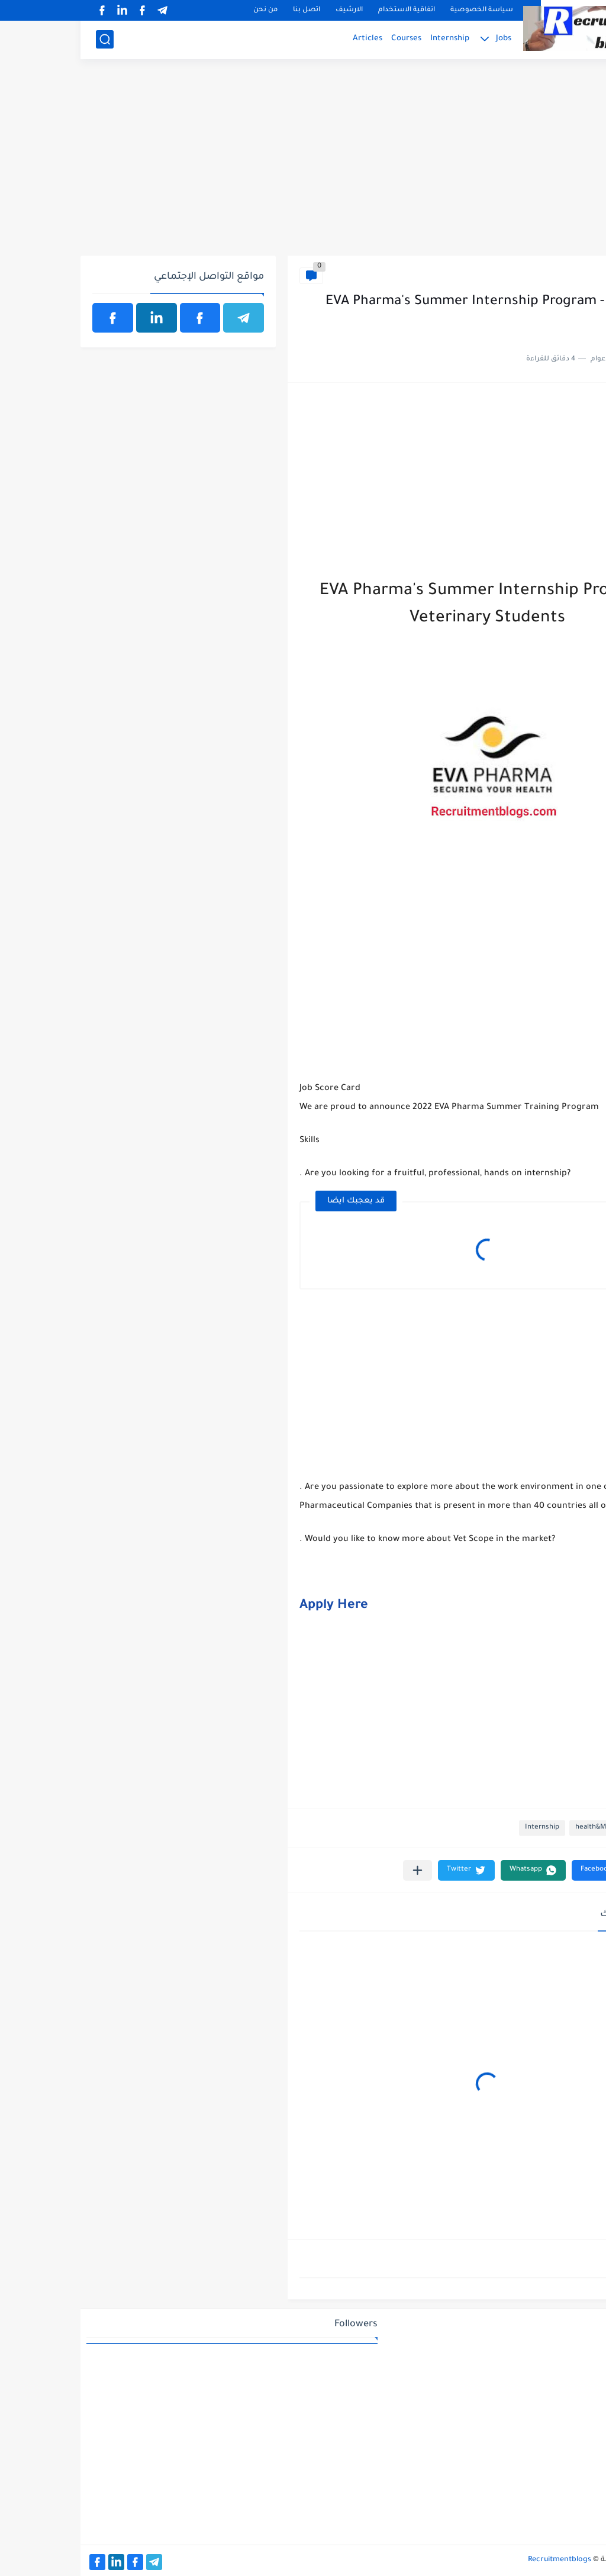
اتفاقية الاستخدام (326, 10)
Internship (369, 38)
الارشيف (268, 10)
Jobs (423, 38)
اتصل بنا (226, 10)
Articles (287, 38)
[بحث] (24, 39)
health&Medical (561, 275)
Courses (326, 38)
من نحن (185, 10)
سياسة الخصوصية (401, 10)
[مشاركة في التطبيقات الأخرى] (337, 1870)
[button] (523, 1870)
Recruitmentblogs (479, 2560)
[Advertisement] (303, 164)
